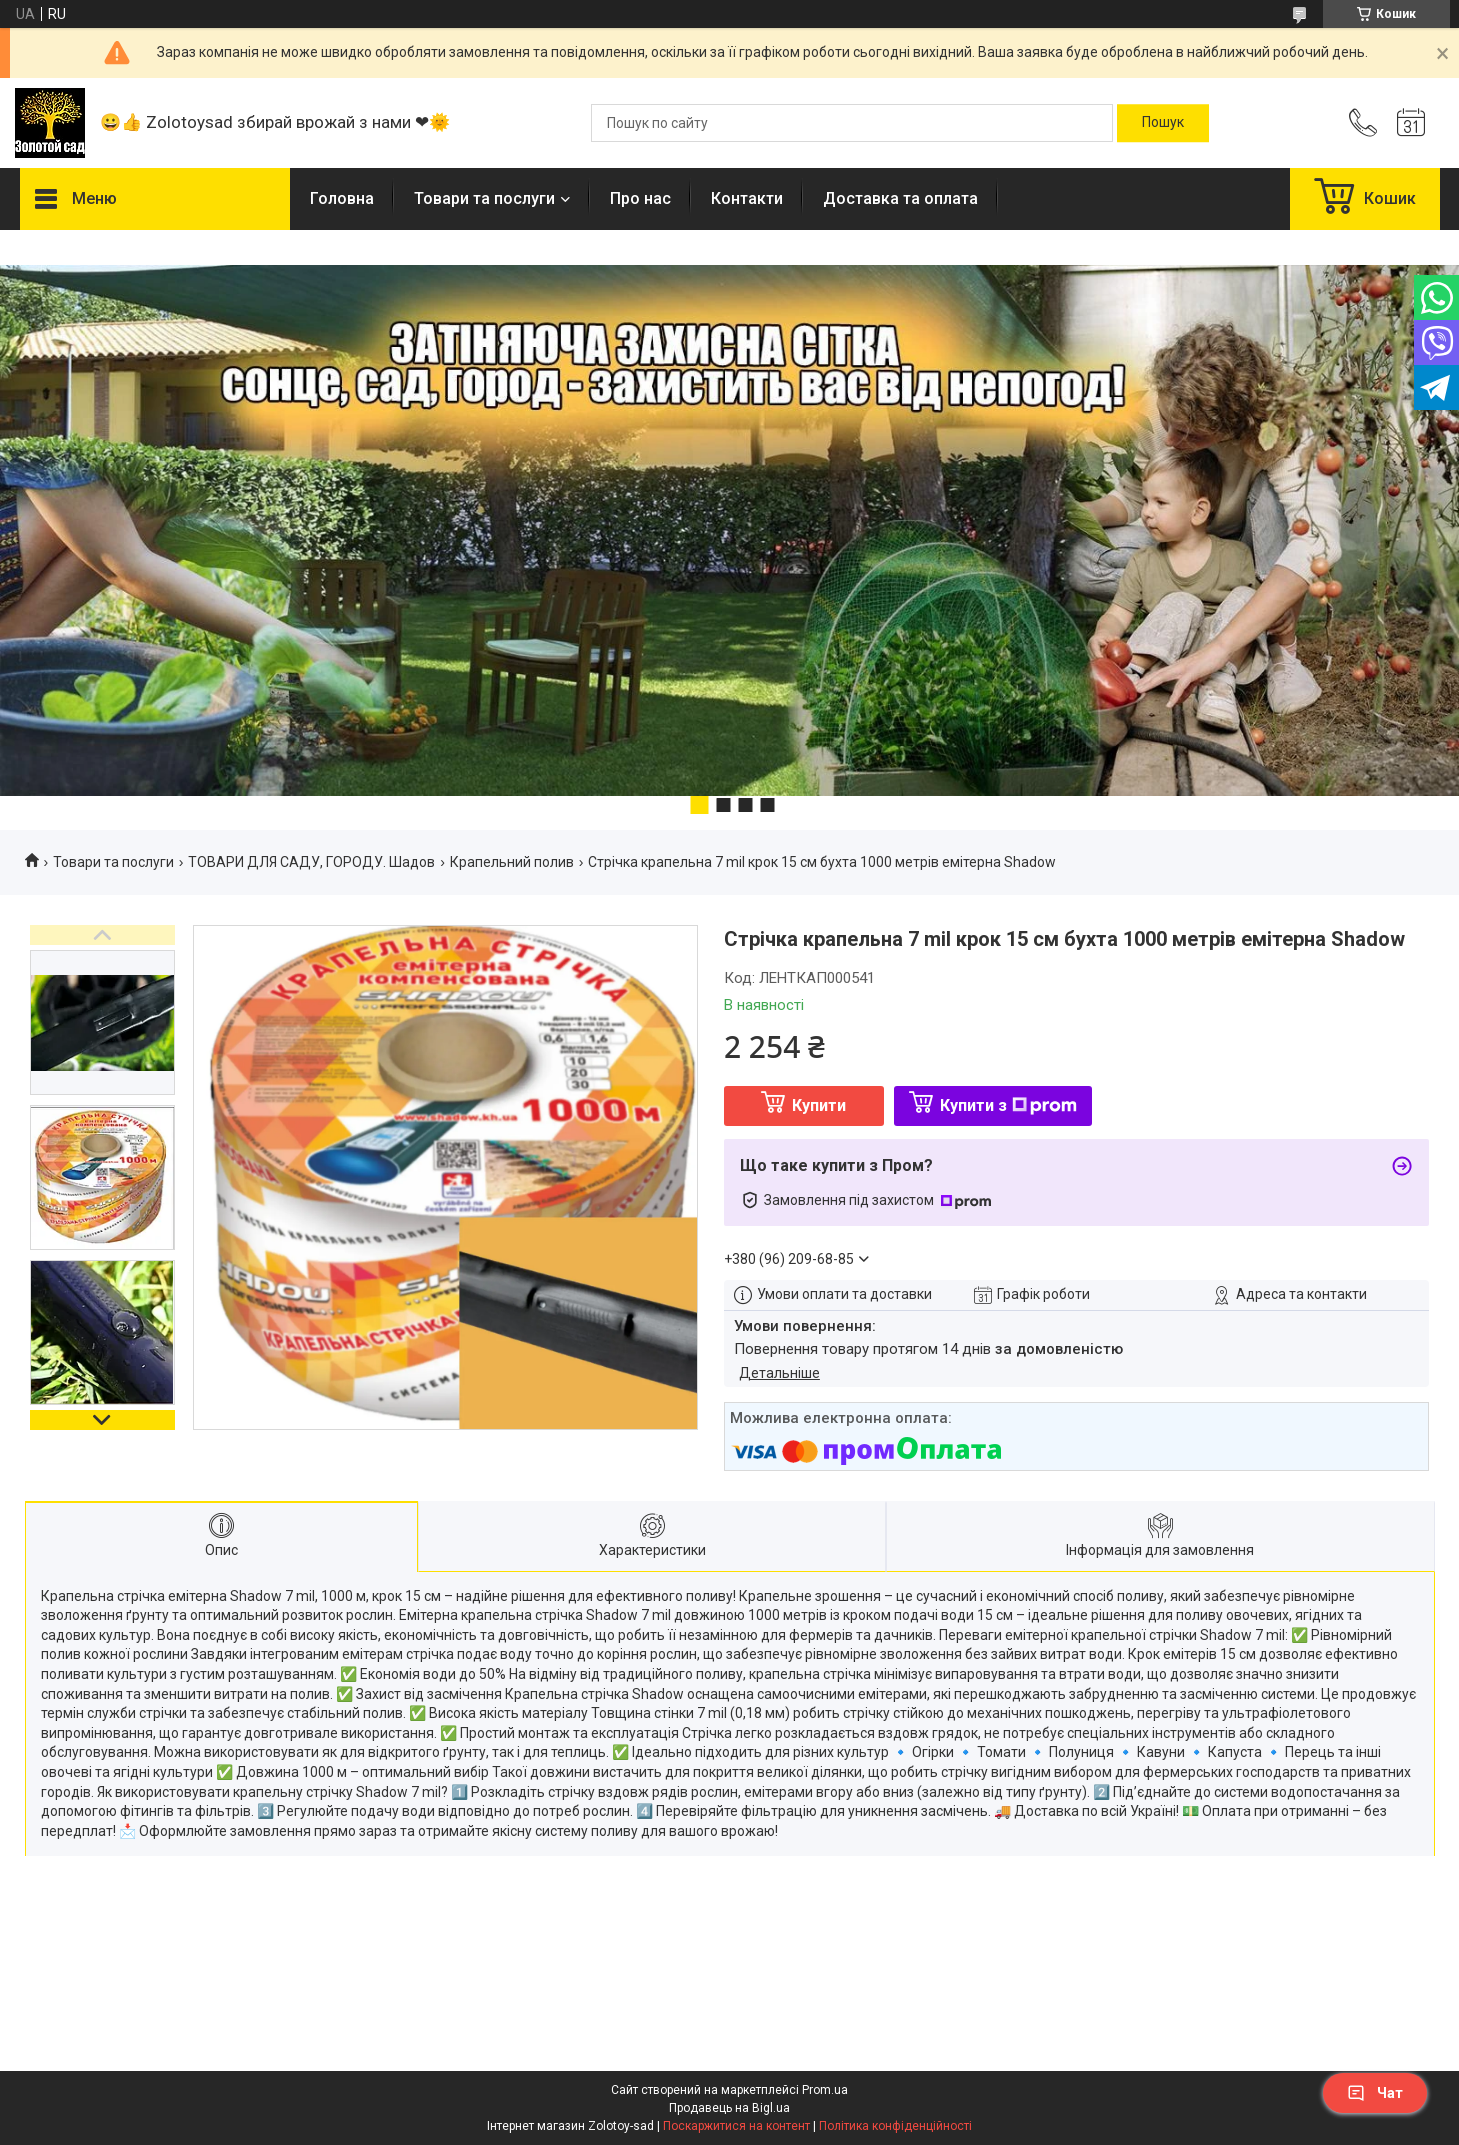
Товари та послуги (484, 198)
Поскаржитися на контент (736, 2126)
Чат (1375, 2093)
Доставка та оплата (900, 198)
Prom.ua (825, 2090)
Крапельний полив (512, 862)
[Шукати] (1163, 123)
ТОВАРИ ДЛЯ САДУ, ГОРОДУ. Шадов (311, 862)
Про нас (640, 198)
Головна (342, 198)
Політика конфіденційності (895, 2126)
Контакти (747, 198)
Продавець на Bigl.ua (729, 2108)
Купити (819, 1105)
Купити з (1008, 1105)
